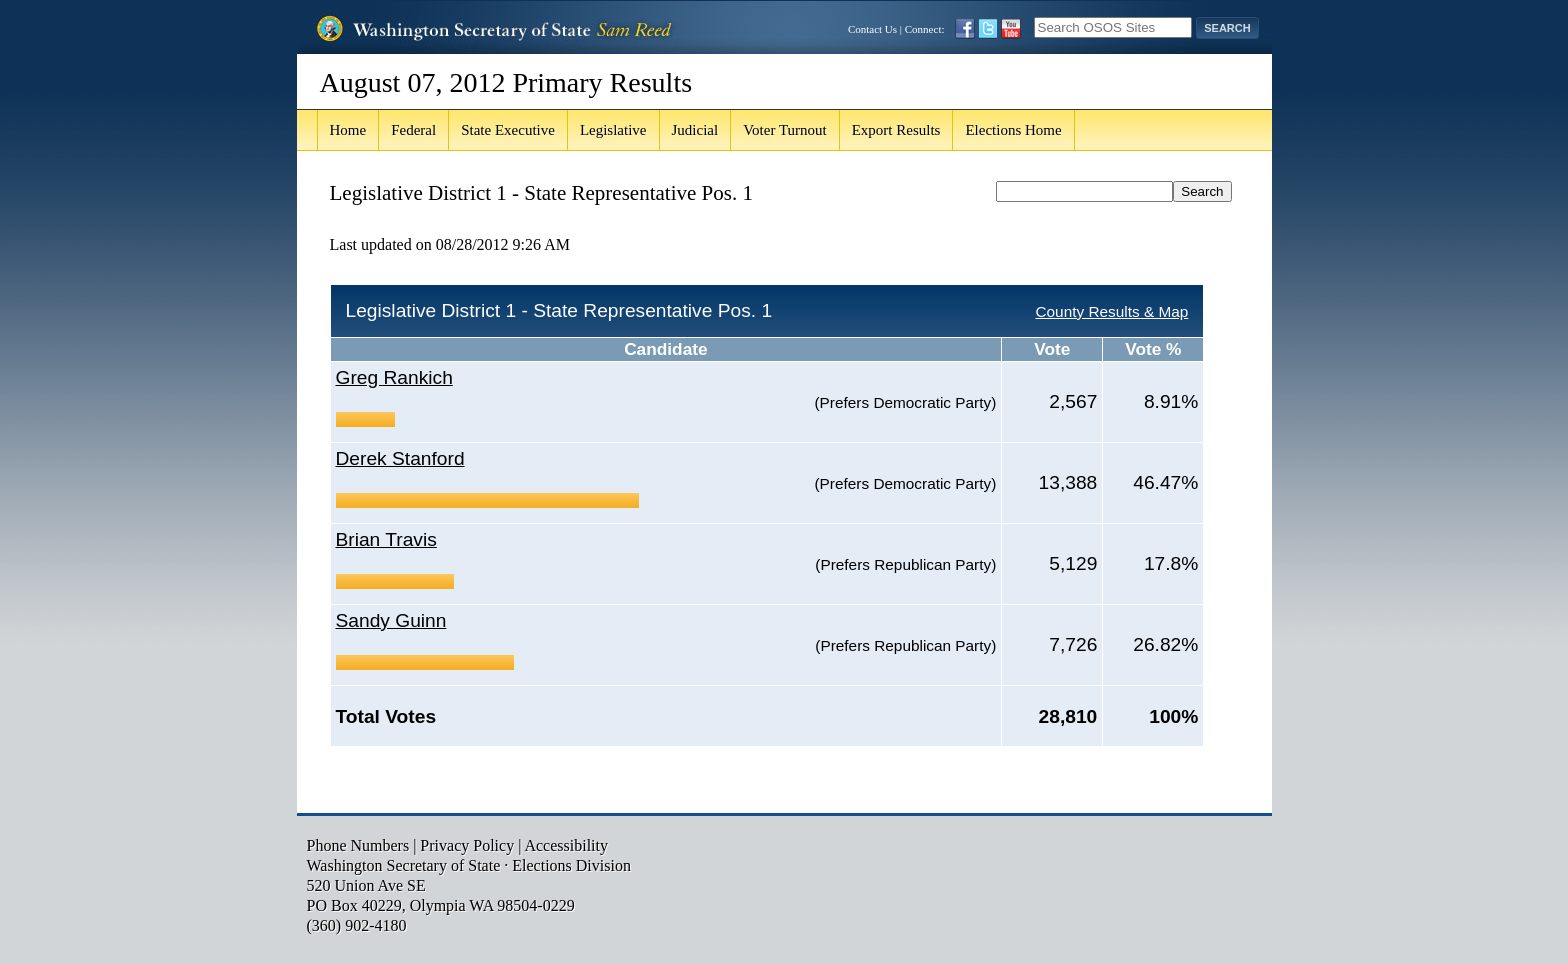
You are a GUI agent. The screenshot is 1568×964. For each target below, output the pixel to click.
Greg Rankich (394, 377)
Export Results (896, 130)
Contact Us (872, 29)
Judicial (695, 130)
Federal (413, 130)
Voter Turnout (785, 130)
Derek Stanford (400, 458)
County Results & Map (1111, 311)
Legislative (613, 130)
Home (348, 130)
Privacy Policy (467, 845)
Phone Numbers (358, 845)
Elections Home (1013, 130)
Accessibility (566, 845)
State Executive (508, 130)
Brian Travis (386, 539)
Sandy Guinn (391, 620)
